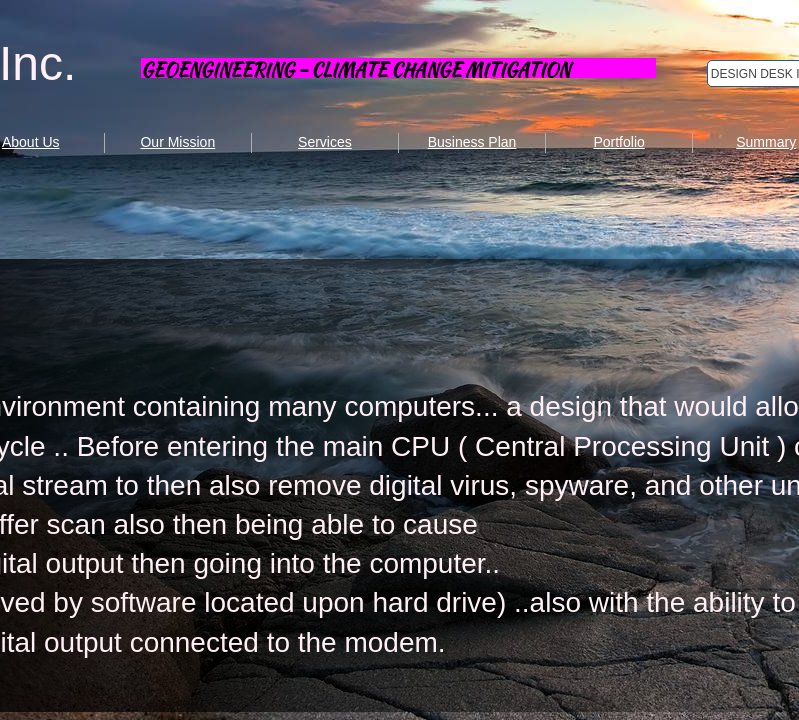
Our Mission (177, 142)
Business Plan (472, 142)
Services (325, 142)
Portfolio (618, 142)
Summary (766, 142)
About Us (31, 142)
